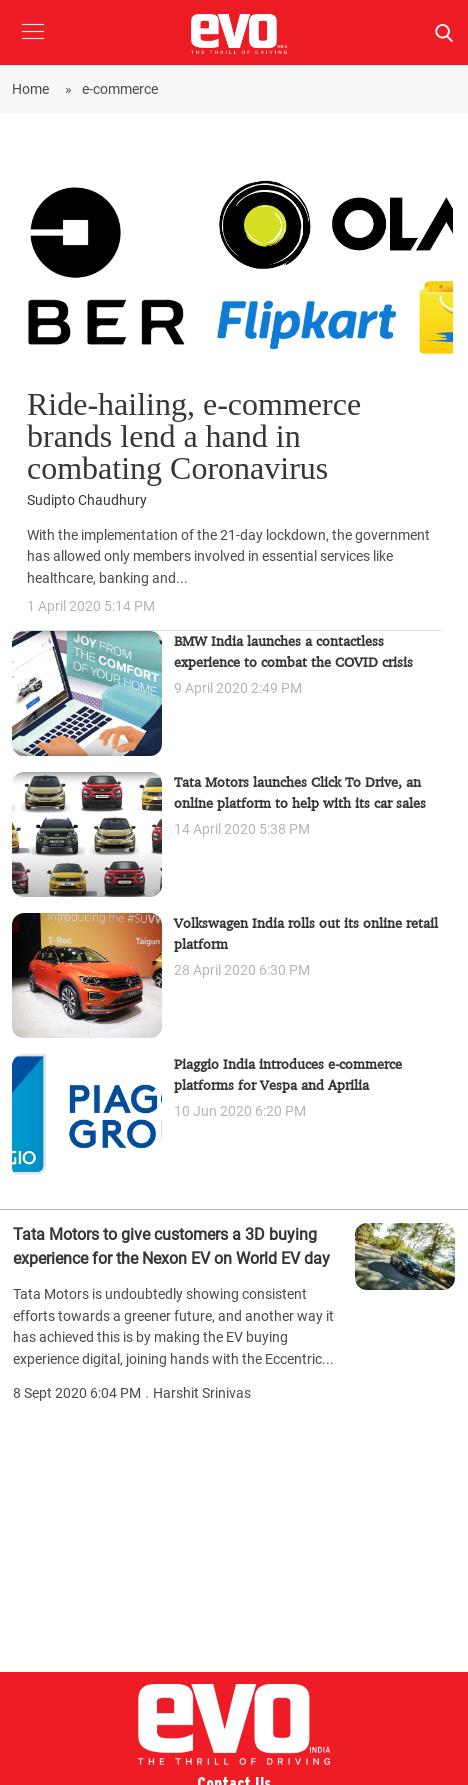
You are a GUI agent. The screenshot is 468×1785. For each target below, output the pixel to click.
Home (33, 89)
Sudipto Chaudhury (87, 500)
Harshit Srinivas (202, 1393)
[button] (32, 46)
